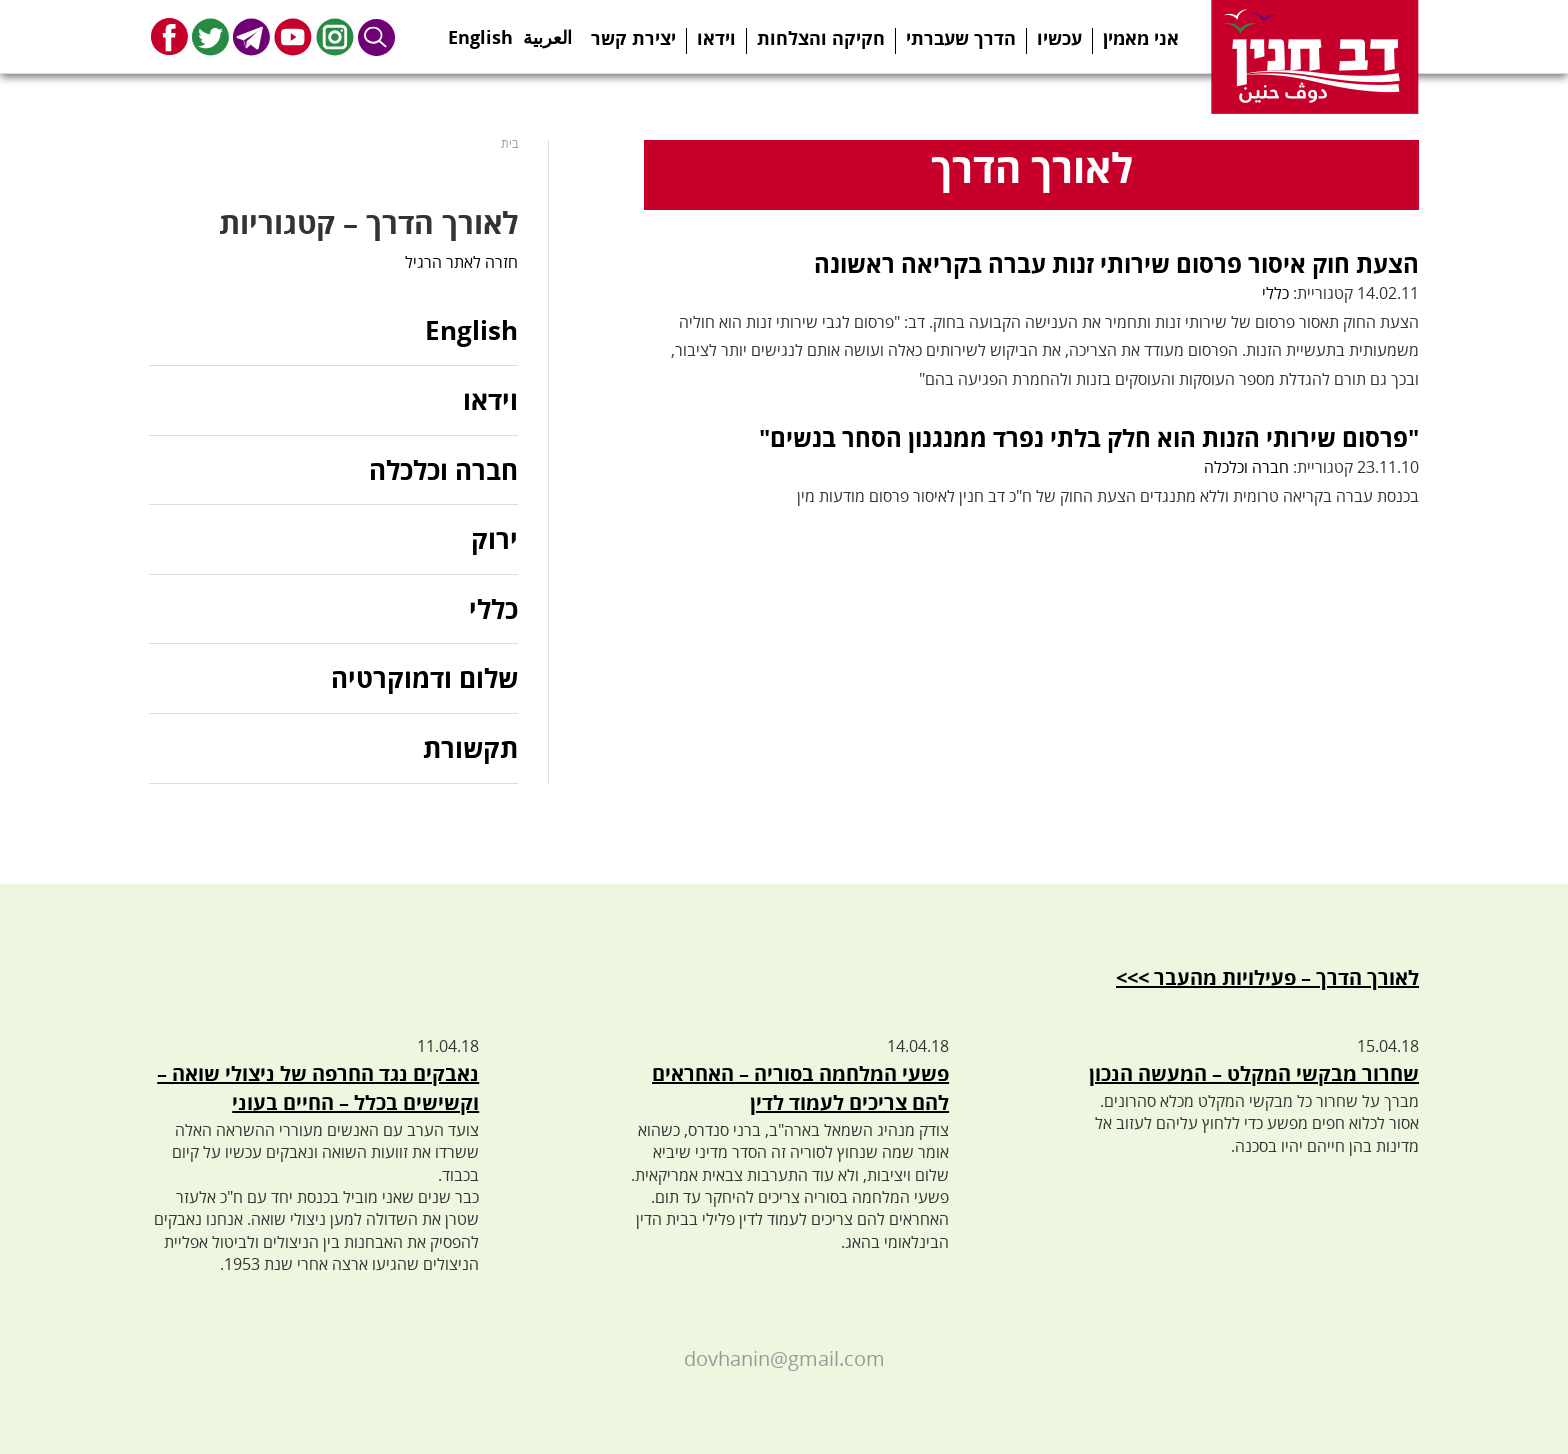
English (480, 31)
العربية (547, 31)
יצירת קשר (633, 38)
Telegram (251, 36)
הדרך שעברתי (961, 38)
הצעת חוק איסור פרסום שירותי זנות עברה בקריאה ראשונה (1116, 263)
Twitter (210, 36)
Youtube (293, 36)
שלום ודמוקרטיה (424, 678)
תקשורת (470, 748)
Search (377, 36)
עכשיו (1059, 38)
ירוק (494, 539)
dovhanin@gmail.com (784, 1358)
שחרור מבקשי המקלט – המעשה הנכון (1254, 1073)
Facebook (169, 36)
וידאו (716, 38)
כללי (1275, 293)
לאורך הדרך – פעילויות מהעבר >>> (1267, 977)
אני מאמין (1141, 38)
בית (509, 143)
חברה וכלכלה (1246, 467)
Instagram (335, 36)
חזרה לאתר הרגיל (461, 262)
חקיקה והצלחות (821, 38)
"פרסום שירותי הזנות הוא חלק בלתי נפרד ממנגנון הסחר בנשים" (1089, 437)
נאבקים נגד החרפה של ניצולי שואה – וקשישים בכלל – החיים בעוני (318, 1088)
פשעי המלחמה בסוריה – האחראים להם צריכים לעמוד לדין (800, 1088)
